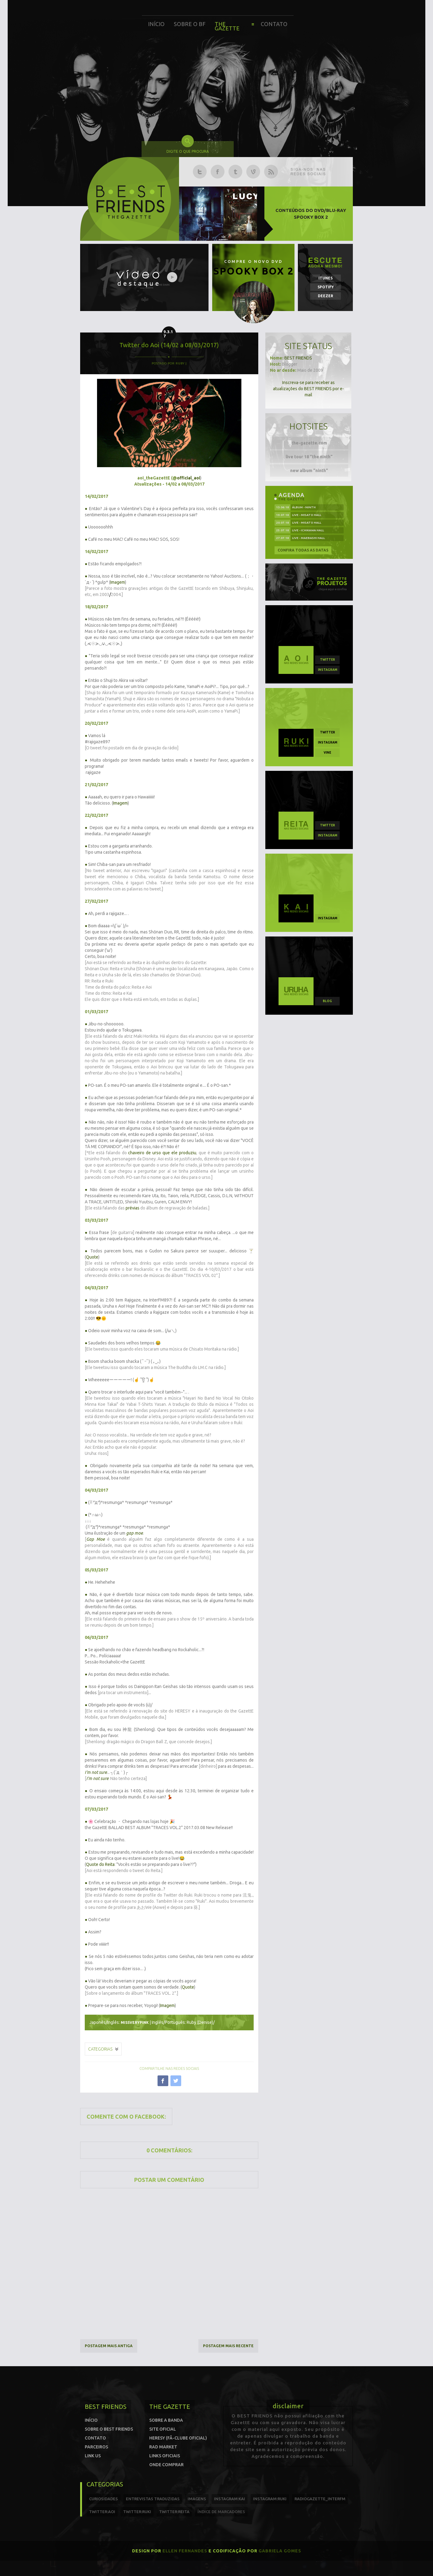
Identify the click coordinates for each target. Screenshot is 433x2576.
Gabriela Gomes (280, 2550)
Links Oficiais (164, 2456)
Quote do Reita (100, 1864)
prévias (132, 1207)
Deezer (325, 296)
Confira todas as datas (303, 550)
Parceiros (96, 2447)
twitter (327, 659)
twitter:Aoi (102, 2511)
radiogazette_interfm (320, 2499)
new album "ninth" (309, 470)
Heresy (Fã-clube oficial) (178, 2438)
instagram (327, 669)
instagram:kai (229, 2499)
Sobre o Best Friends (109, 2429)
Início (156, 24)
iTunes (325, 278)
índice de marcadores (221, 2511)
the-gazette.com (309, 442)
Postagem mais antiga (109, 2346)
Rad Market (163, 2447)
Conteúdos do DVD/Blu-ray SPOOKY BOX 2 (310, 214)
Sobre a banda (166, 2420)
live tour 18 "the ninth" (309, 456)
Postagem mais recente (228, 2346)
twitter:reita (174, 2511)
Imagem (117, 582)
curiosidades (103, 2499)
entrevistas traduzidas (153, 2499)
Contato (274, 24)
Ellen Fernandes (184, 2550)
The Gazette (227, 26)
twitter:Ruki (137, 2511)
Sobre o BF (189, 24)
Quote (92, 1257)
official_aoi (188, 477)
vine (327, 752)
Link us (93, 2456)
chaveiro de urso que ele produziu (162, 1152)
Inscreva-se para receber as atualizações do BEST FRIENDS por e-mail (308, 388)
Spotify (326, 287)
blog (327, 1001)
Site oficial (162, 2429)
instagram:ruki (270, 2499)
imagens (197, 2499)
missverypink (135, 2022)
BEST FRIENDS (298, 358)
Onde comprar (166, 2465)
